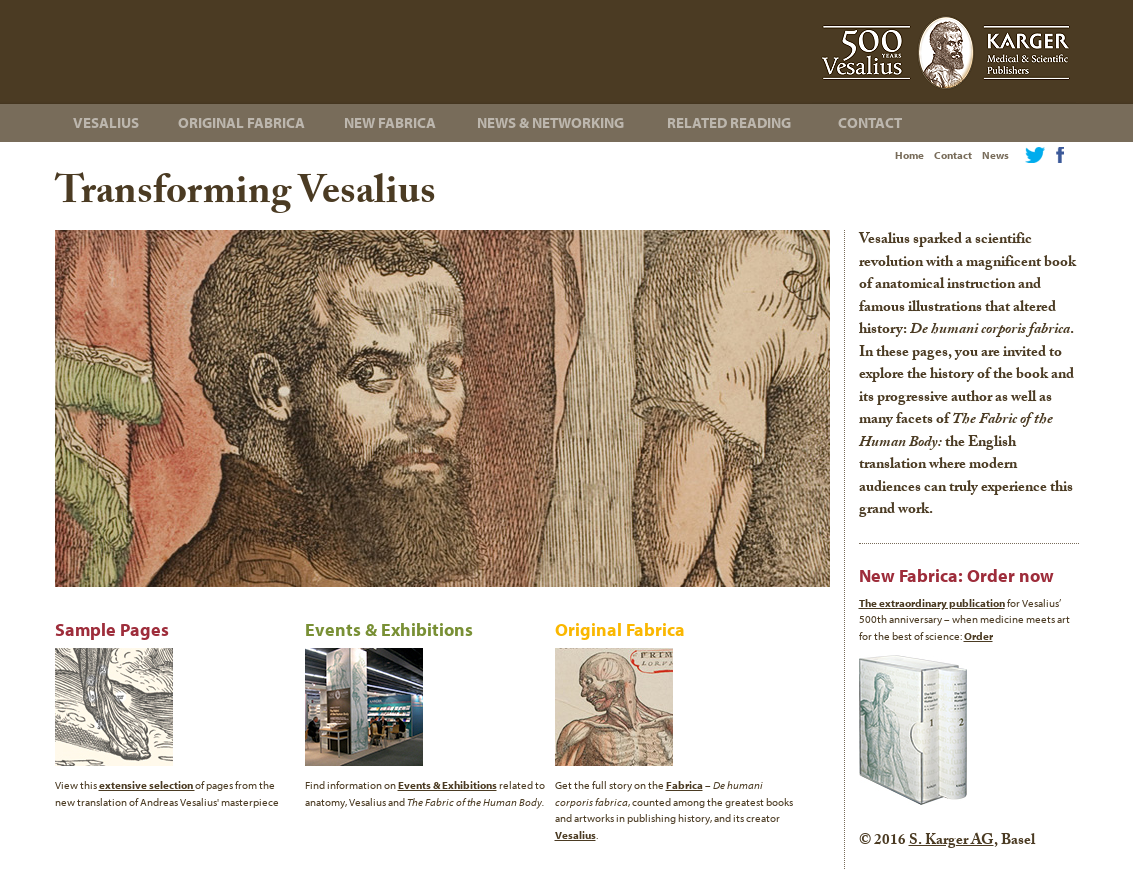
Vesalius (106, 122)
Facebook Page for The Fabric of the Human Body (1060, 155)
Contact (953, 155)
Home (909, 155)
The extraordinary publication (932, 603)
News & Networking (550, 122)
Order (978, 636)
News (995, 155)
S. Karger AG (951, 842)
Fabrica (684, 785)
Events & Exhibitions (447, 785)
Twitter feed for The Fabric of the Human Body (1035, 155)
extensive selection (147, 785)
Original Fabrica (241, 122)
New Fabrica (390, 122)
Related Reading (729, 122)
